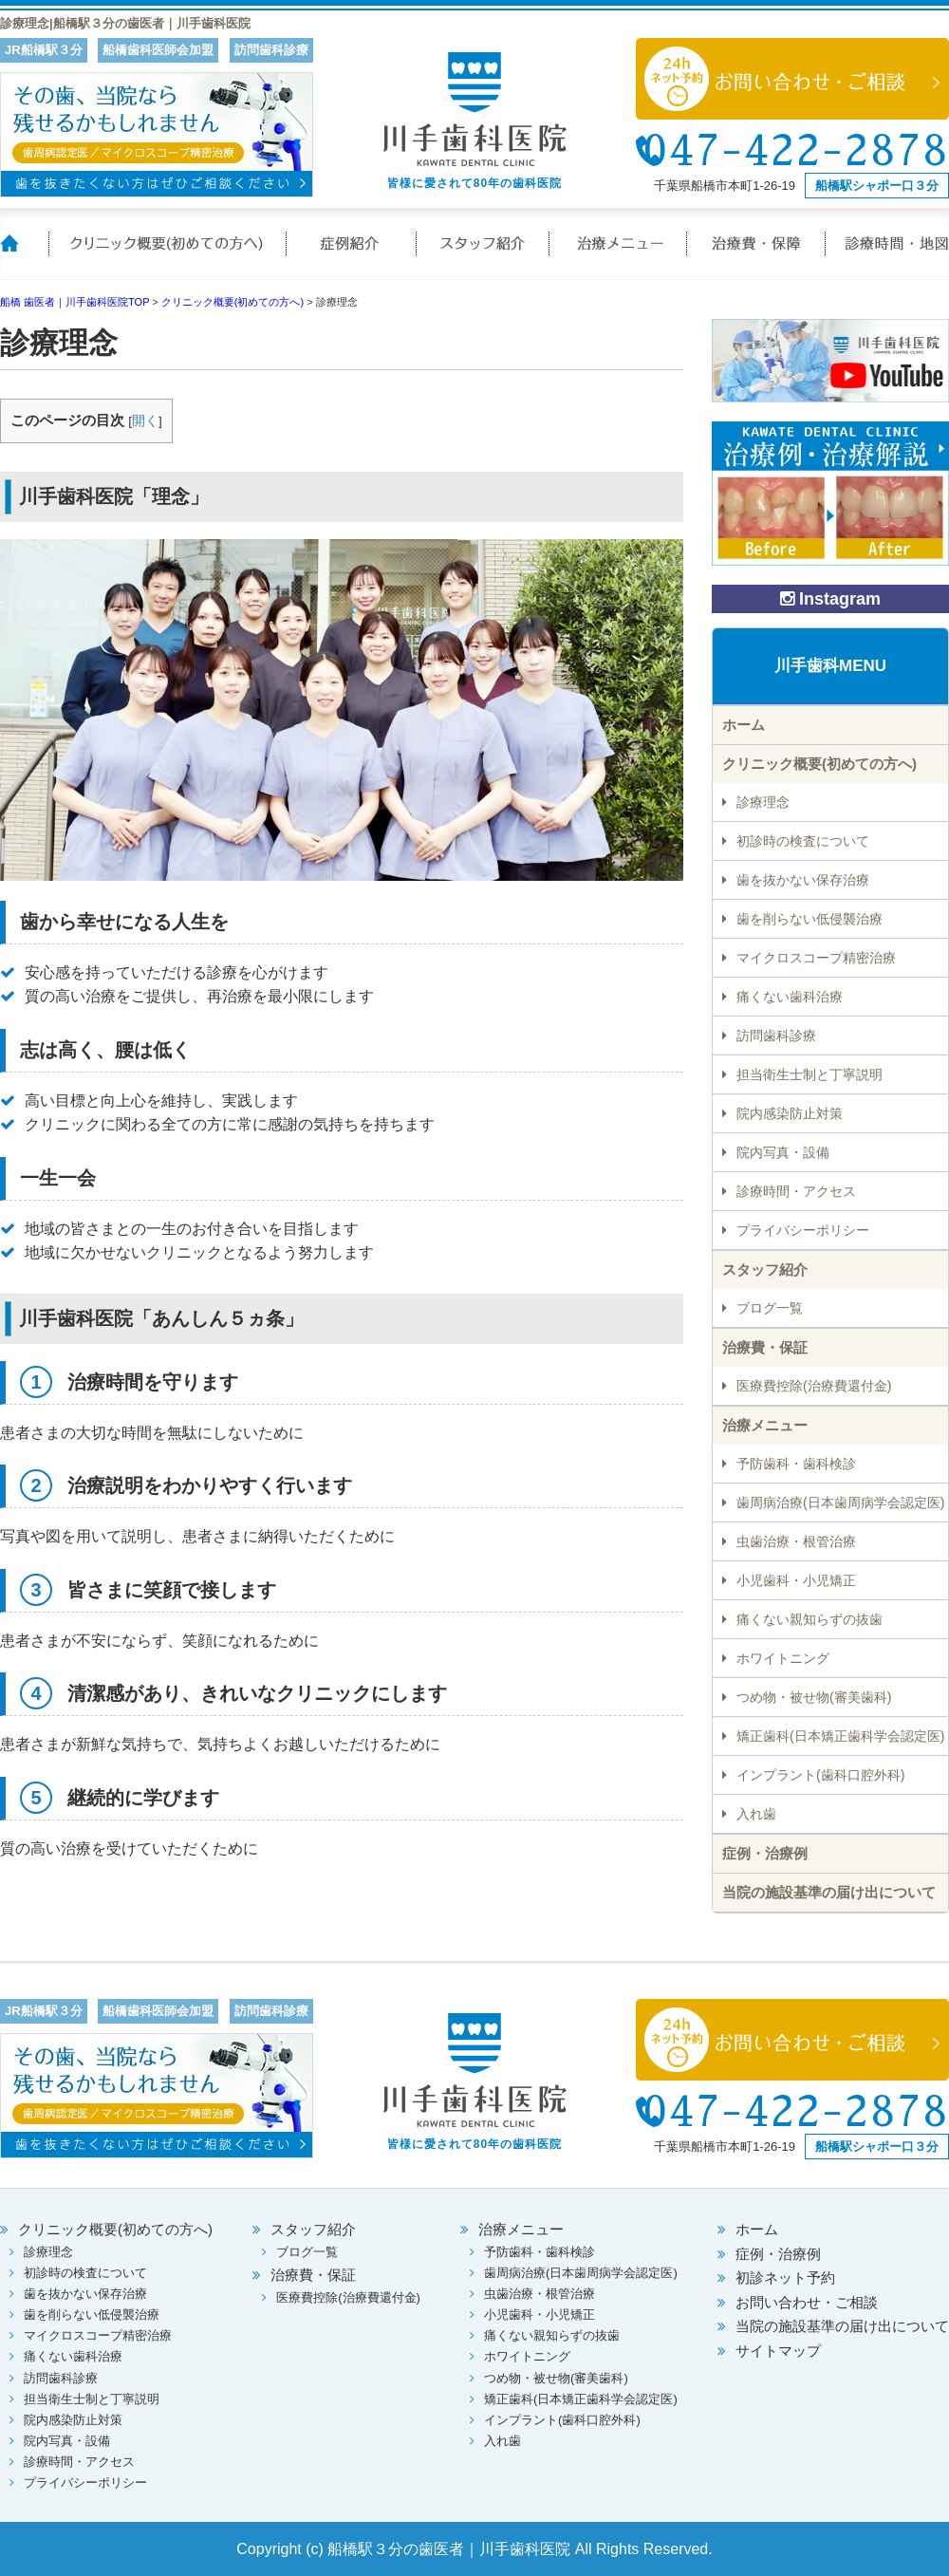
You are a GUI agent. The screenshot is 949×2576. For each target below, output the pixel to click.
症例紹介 (351, 255)
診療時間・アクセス (796, 1191)
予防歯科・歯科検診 (796, 1463)
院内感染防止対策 (789, 1113)
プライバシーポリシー (802, 1230)
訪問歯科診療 (776, 1035)
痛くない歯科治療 (789, 996)
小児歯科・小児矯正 (796, 1580)
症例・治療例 (765, 1853)
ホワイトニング (782, 1658)
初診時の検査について (802, 841)
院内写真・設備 (782, 1152)
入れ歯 (756, 1813)
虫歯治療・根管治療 (796, 1541)
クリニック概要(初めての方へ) (166, 255)
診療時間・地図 (887, 255)
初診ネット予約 (785, 2277)
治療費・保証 (757, 255)
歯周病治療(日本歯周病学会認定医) (840, 1502)
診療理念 (763, 802)
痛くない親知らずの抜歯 (809, 1619)
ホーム (23, 255)
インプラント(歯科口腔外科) (820, 1775)
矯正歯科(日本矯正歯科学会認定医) (840, 1736)
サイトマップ (778, 2351)
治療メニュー (619, 255)
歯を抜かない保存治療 (802, 879)
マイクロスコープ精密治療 (816, 957)
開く (145, 421)
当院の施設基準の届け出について (829, 1892)
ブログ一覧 (769, 1308)
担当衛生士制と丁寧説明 (809, 1074)
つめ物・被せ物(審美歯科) (813, 1697)
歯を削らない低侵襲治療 (809, 918)
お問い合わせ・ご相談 (806, 2302)
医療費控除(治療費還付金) (813, 1385)
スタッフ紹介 (484, 255)
